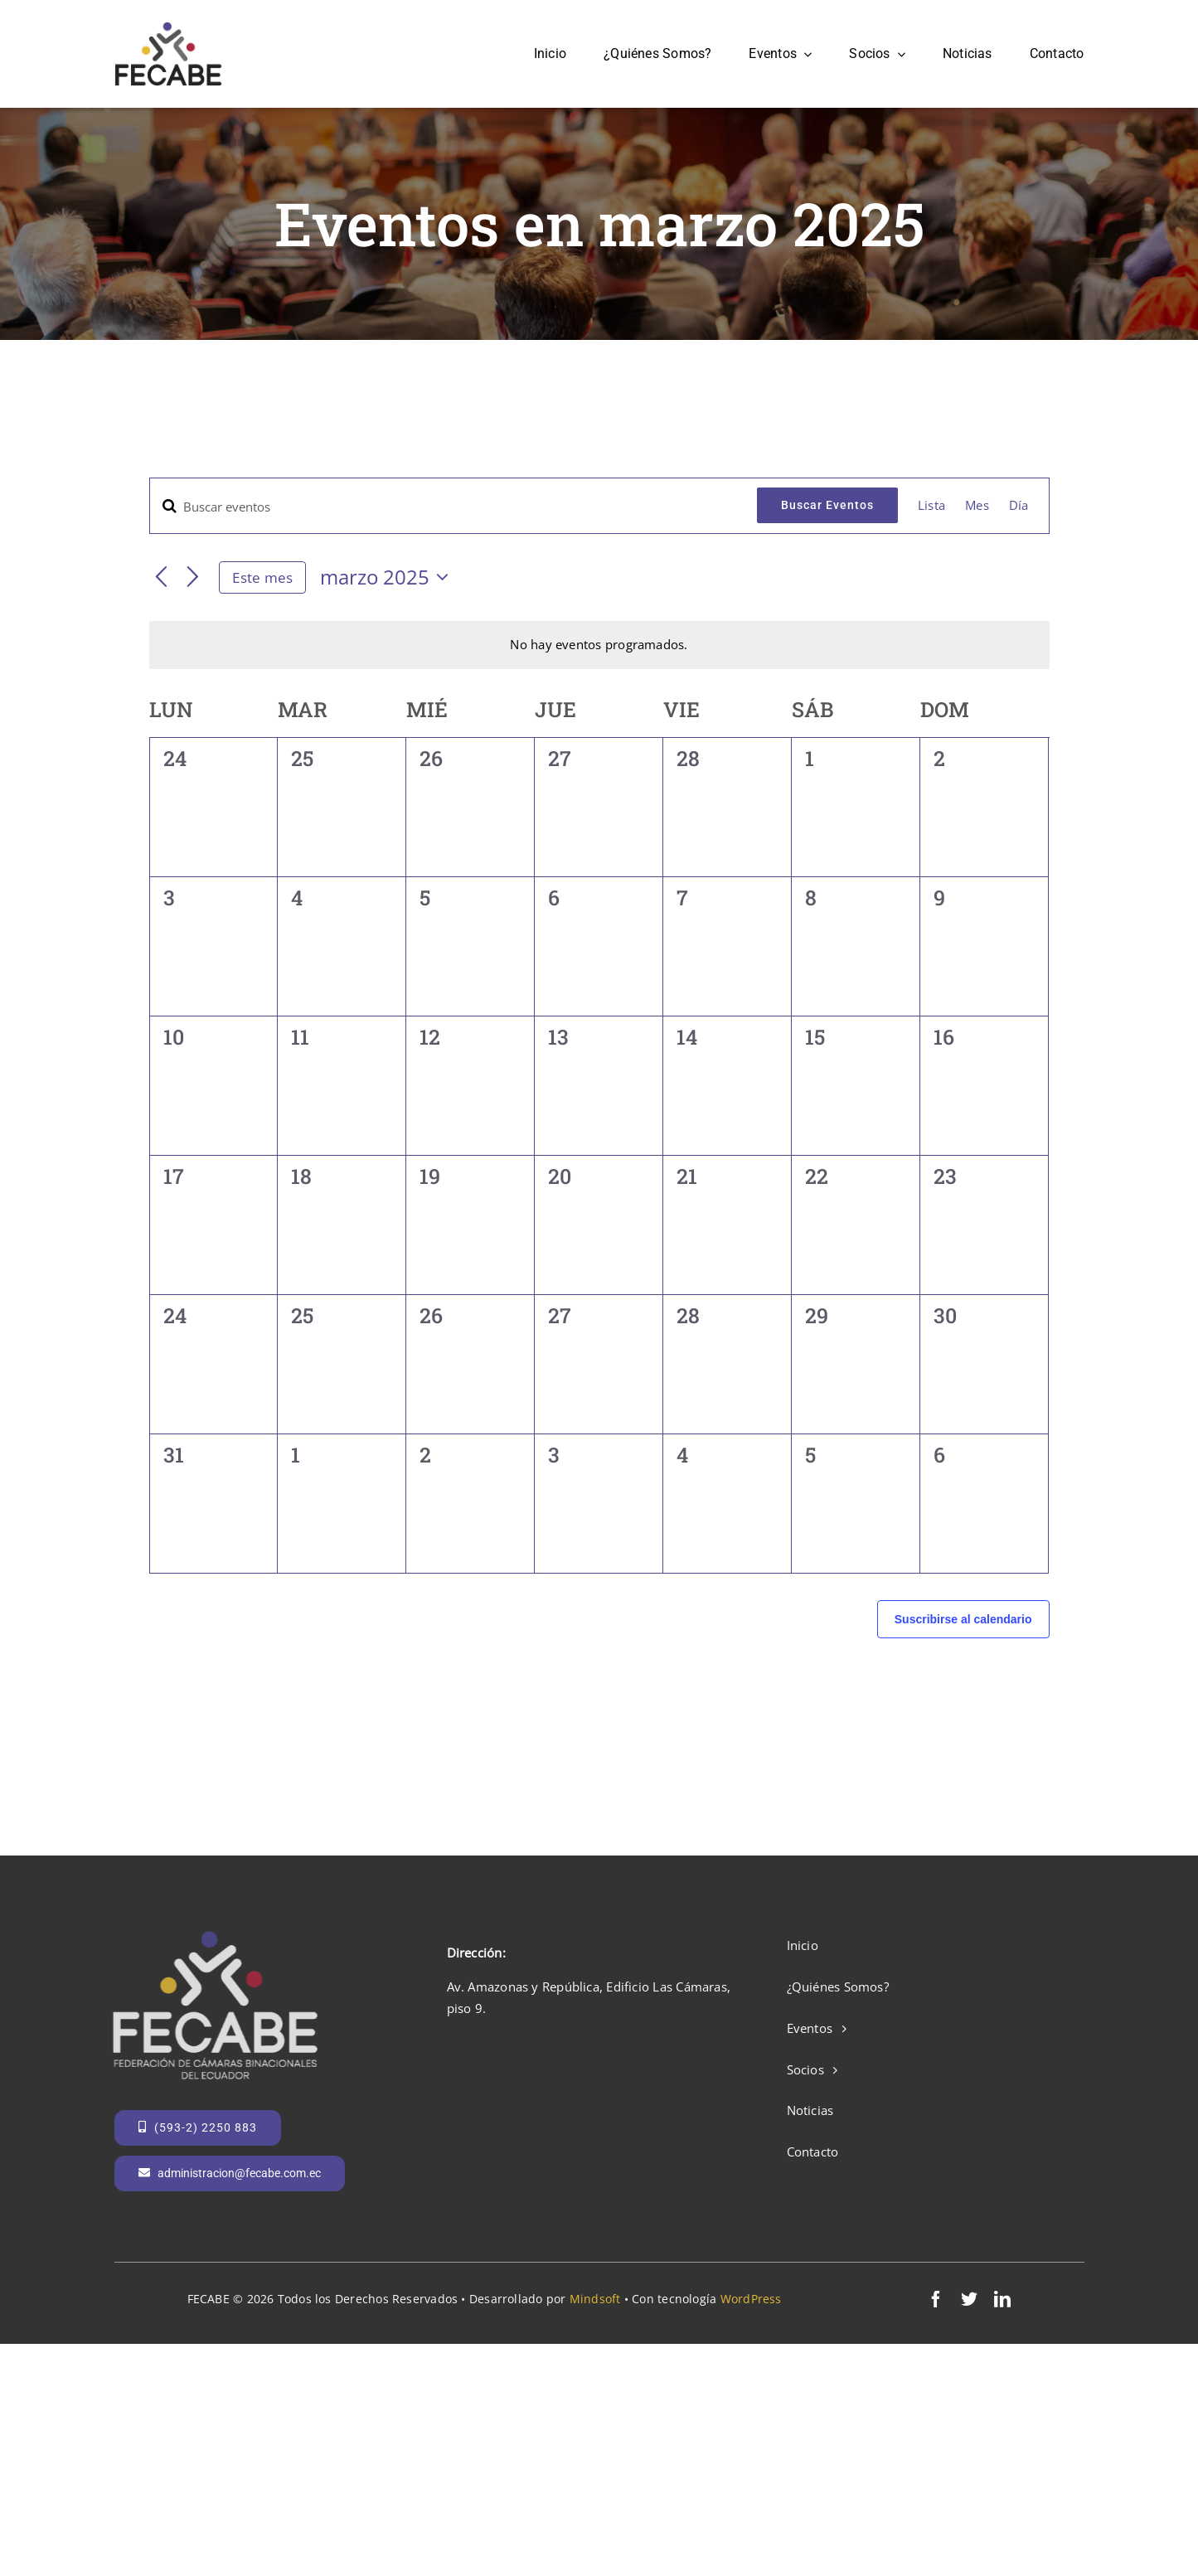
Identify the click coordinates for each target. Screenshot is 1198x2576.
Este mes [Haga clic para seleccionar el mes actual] (262, 577)
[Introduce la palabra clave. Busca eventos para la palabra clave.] (454, 506)
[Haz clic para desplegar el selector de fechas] (388, 577)
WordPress (751, 2299)
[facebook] (936, 2299)
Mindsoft (595, 2299)
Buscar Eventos (827, 505)
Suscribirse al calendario (963, 1619)
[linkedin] (1002, 2299)
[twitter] (969, 2299)
